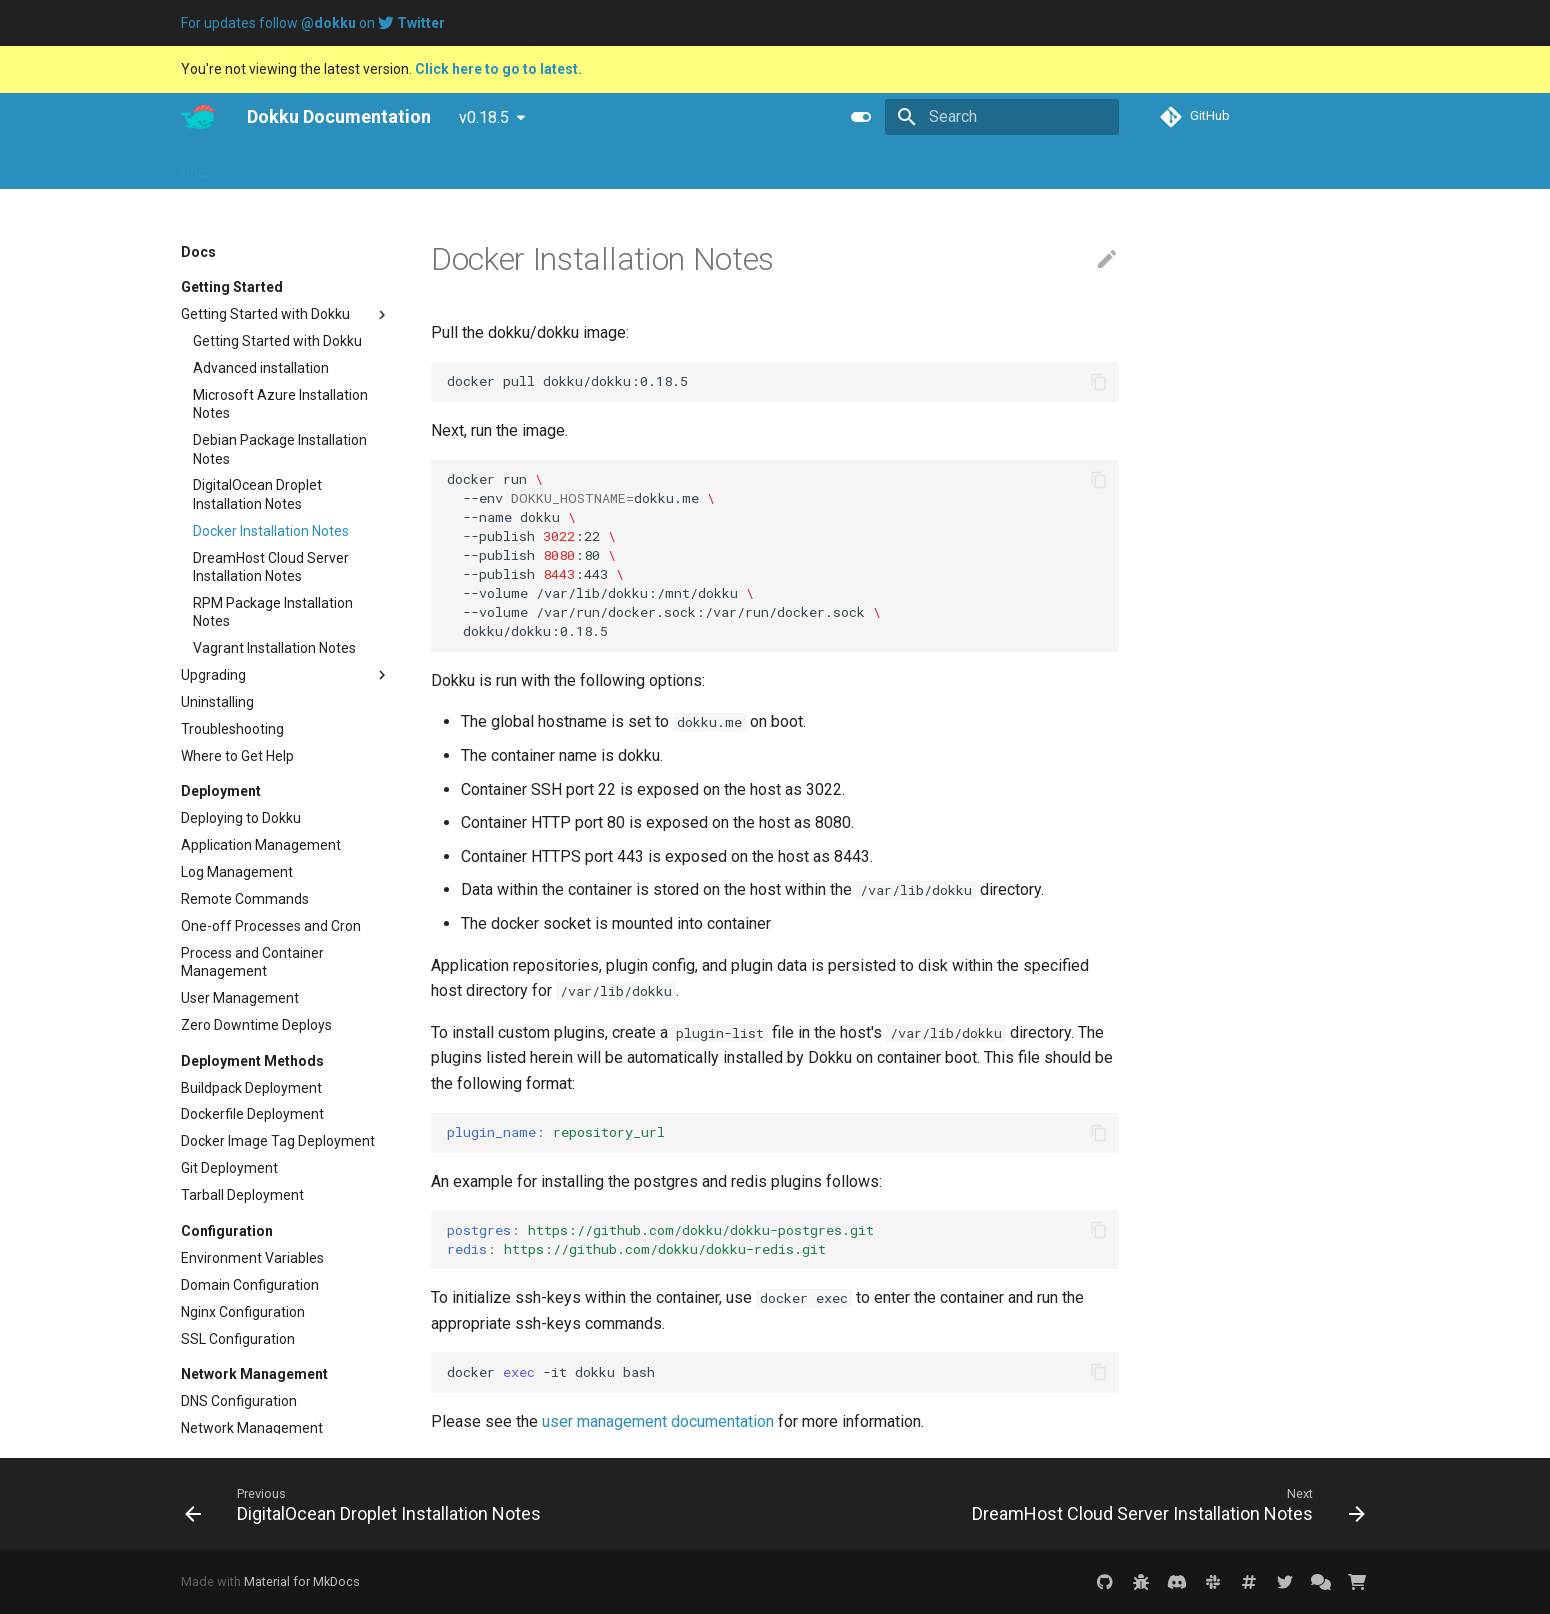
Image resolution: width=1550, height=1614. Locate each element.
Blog (300, 166)
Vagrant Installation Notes (274, 648)
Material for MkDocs (302, 1581)
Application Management (261, 845)
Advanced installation (261, 368)
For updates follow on (313, 23)
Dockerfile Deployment (252, 1114)
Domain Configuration (250, 1285)
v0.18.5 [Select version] (484, 117)
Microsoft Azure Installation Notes (280, 404)
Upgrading (286, 675)
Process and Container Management (252, 962)
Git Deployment (229, 1168)
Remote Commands (245, 899)
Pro (249, 166)
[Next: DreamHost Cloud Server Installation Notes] (1164, 1504)
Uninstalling (217, 702)
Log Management (237, 872)
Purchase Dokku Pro (484, 166)
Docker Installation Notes (271, 531)
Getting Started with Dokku (286, 315)
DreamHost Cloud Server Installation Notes (271, 567)
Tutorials (367, 166)
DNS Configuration (239, 1401)
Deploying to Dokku (241, 818)
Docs (196, 166)
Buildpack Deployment (251, 1088)
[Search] (1002, 117)
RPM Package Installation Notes (273, 612)
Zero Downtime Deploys (256, 1025)
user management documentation (658, 1421)
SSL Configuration (238, 1339)
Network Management (252, 1428)
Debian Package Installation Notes (280, 449)
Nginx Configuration (243, 1312)
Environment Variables (252, 1258)
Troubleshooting (232, 729)
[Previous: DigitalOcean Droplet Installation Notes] (367, 1504)
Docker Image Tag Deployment (278, 1141)
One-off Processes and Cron (271, 926)
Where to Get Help (237, 756)
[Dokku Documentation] (198, 117)
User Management (240, 998)
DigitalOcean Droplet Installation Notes (257, 494)
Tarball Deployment (242, 1195)
